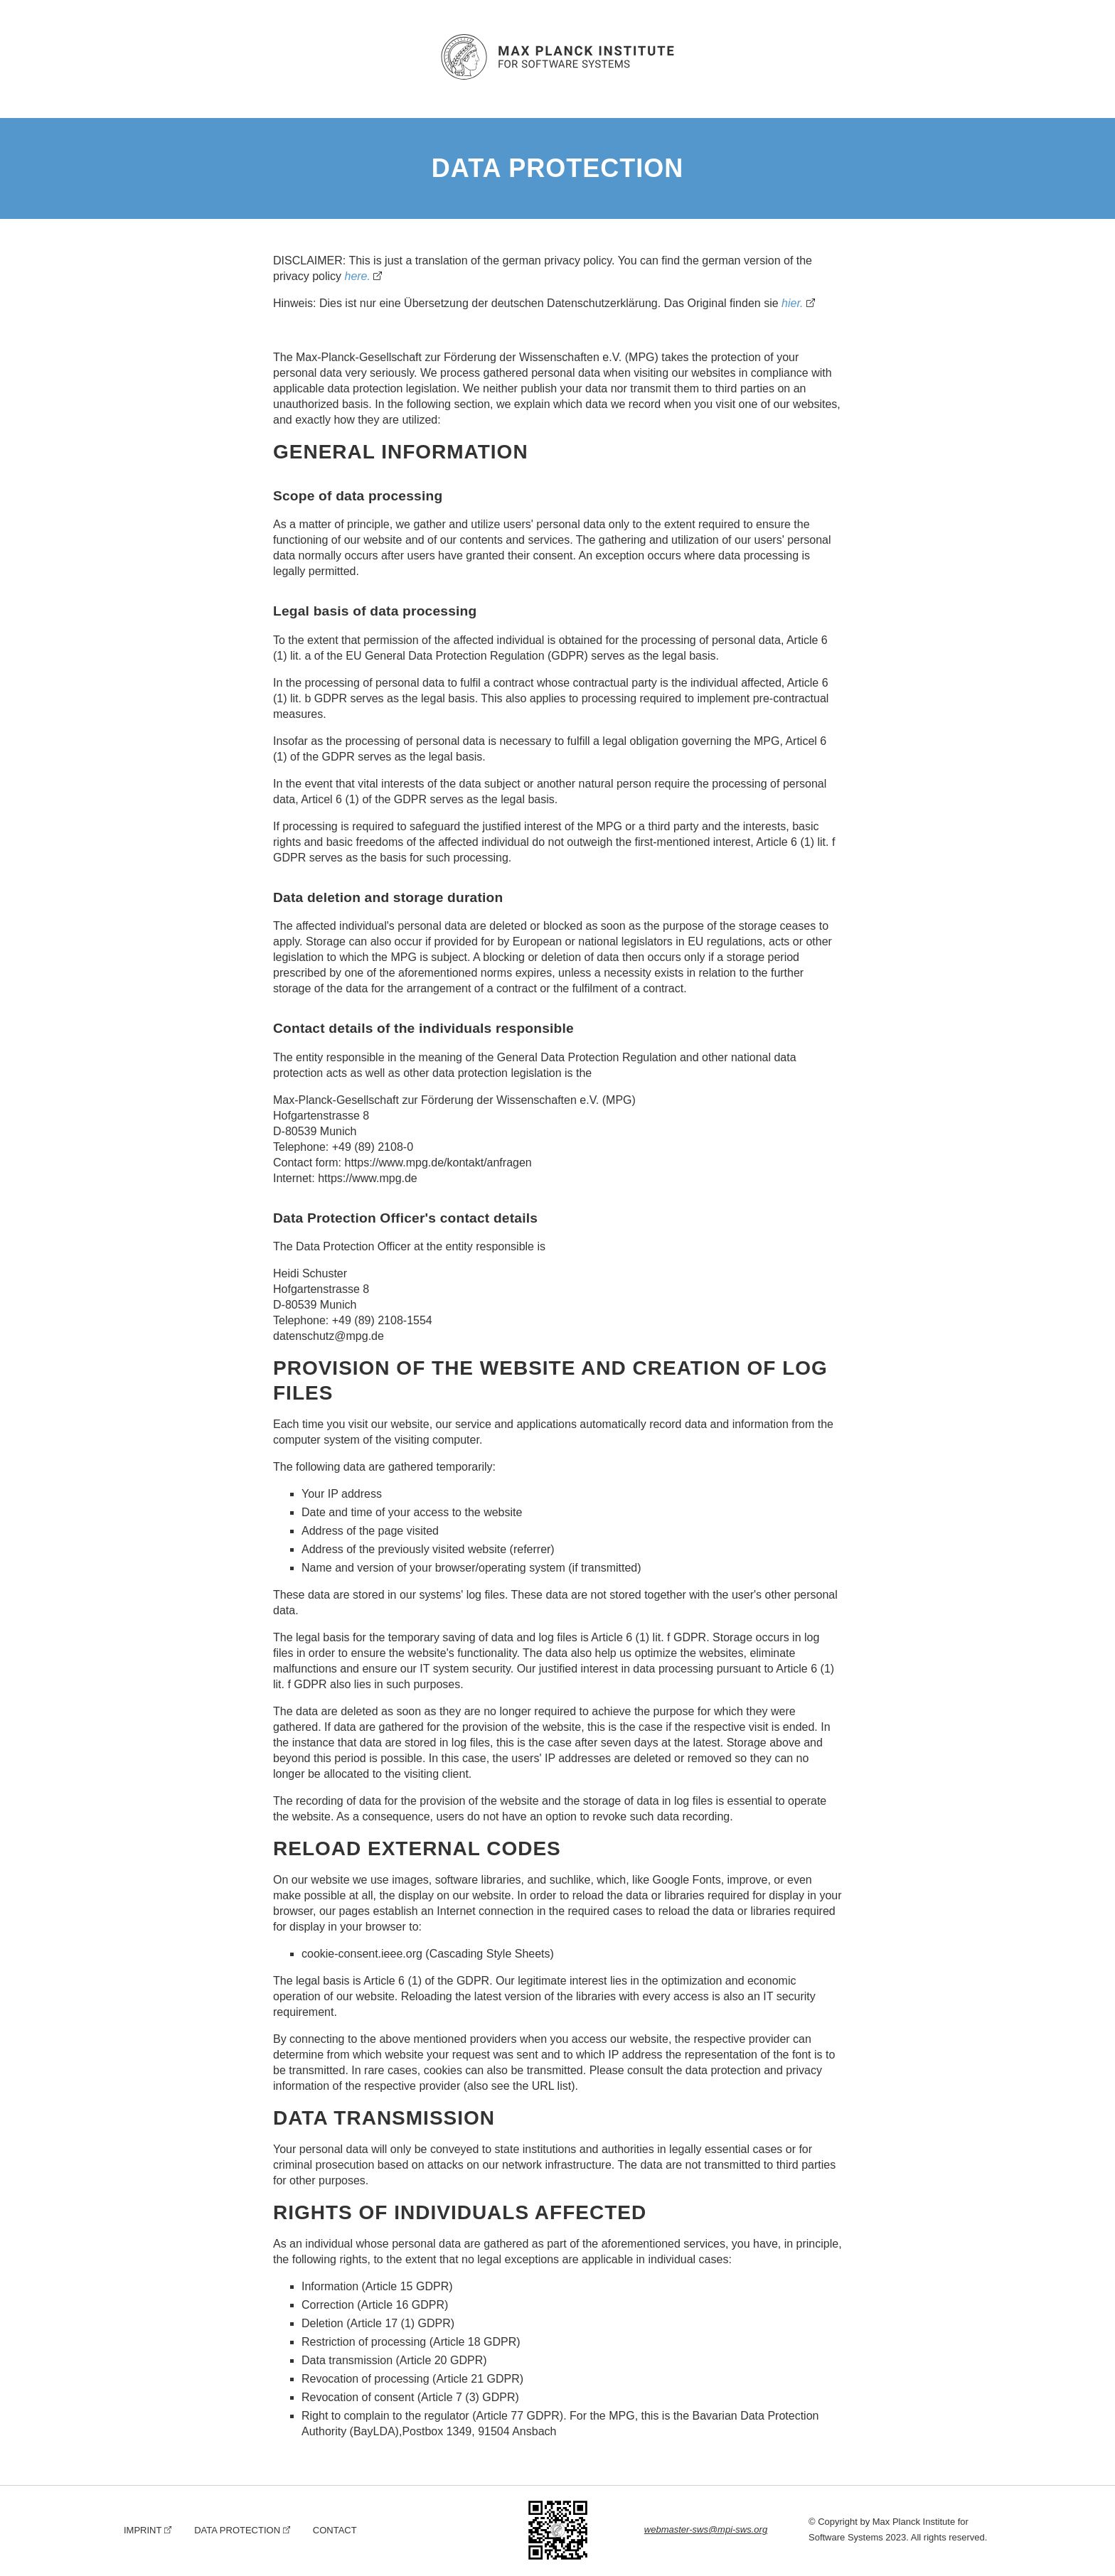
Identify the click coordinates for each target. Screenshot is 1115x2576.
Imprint (142, 2530)
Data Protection (237, 2530)
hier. (792, 303)
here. (357, 276)
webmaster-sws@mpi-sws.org (705, 2529)
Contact (335, 2530)
